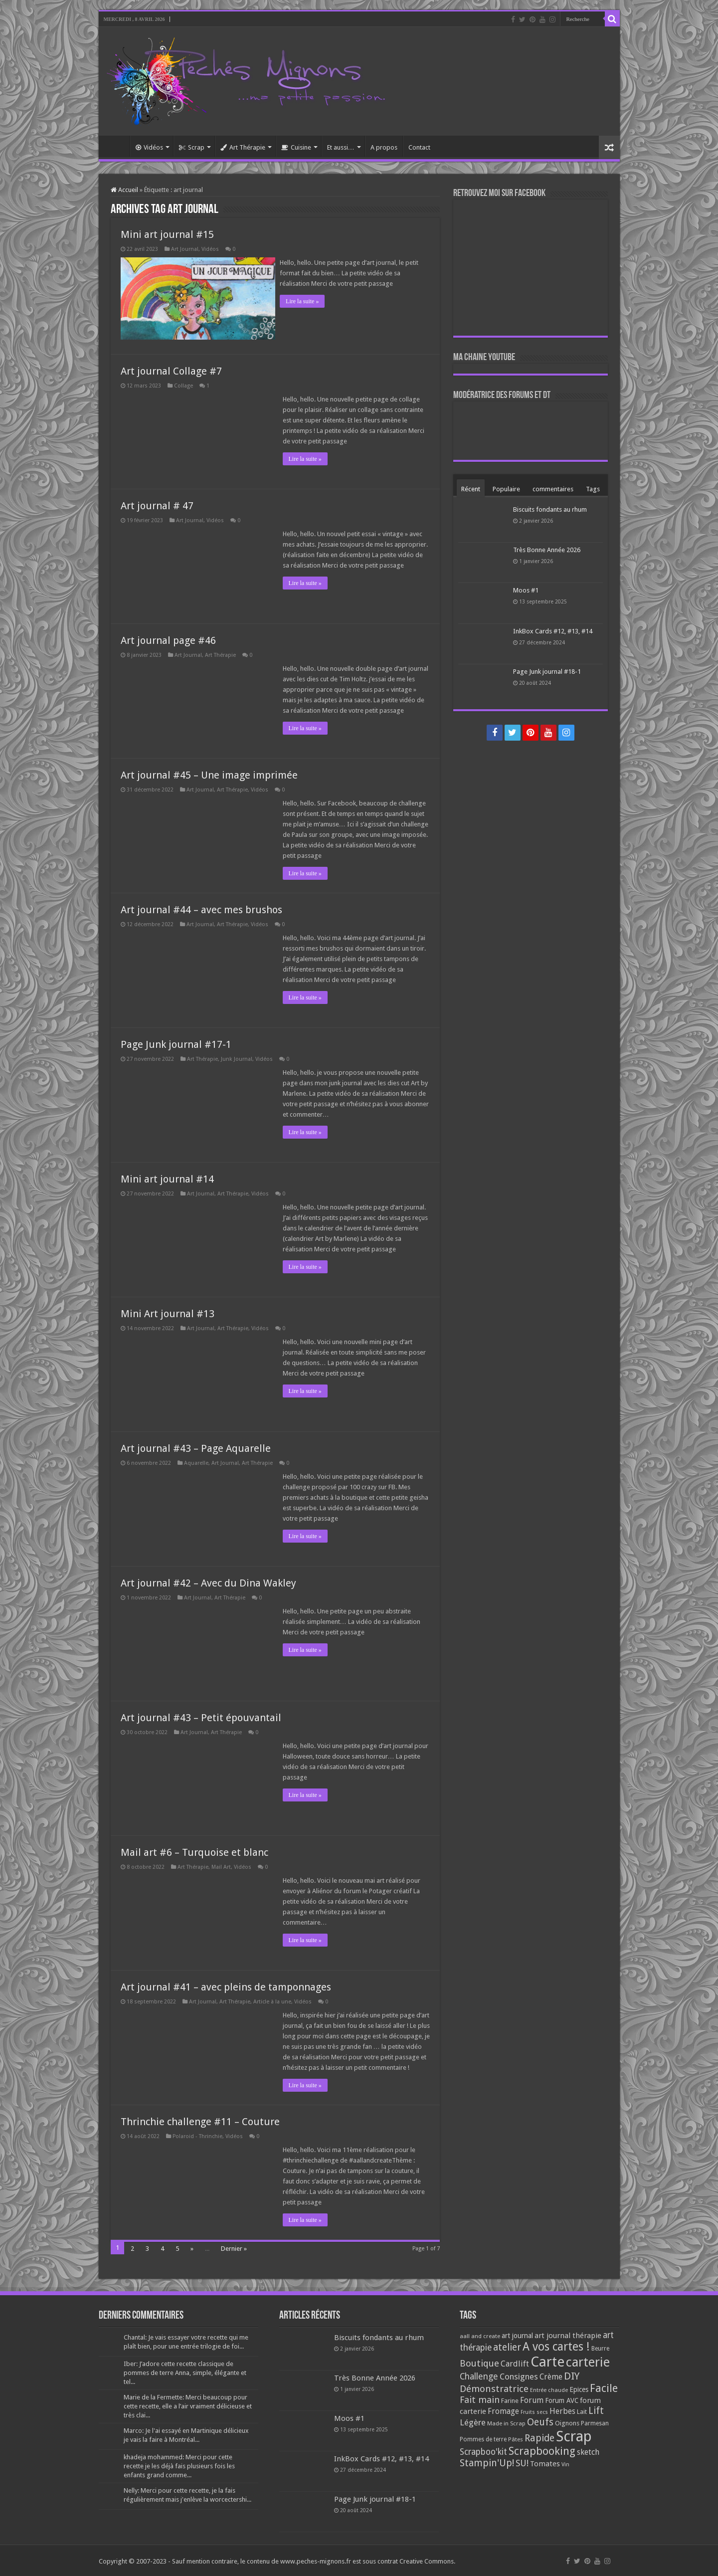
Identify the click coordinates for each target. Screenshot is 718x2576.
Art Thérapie (242, 147)
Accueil (117, 146)
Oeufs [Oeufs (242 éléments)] (540, 2420)
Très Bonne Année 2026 (546, 550)
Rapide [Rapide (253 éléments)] (539, 2436)
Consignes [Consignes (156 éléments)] (519, 2374)
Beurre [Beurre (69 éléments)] (600, 2346)
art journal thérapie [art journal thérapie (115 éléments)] (568, 2333)
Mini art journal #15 (167, 234)
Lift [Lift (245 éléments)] (596, 2408)
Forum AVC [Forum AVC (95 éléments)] (561, 2398)
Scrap (191, 147)
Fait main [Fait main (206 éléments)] (480, 2397)
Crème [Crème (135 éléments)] (550, 2374)
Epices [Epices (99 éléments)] (578, 2387)
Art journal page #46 (168, 638)
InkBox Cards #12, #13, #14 (552, 631)
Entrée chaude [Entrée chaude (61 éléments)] (549, 2387)
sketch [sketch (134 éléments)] (588, 2450)
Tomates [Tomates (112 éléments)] (545, 2461)
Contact (419, 147)
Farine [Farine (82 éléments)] (510, 2398)
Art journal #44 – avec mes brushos (201, 908)
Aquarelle (196, 1461)
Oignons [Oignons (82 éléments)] (567, 2421)
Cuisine (296, 147)
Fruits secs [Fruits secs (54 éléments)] (534, 2410)
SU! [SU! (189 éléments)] (522, 2461)
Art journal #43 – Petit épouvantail (201, 1716)
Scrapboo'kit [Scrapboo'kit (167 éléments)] (483, 2450)
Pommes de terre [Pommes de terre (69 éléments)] (483, 2437)
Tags (593, 489)
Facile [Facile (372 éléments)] (604, 2386)
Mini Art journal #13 (167, 1312)
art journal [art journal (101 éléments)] (517, 2334)
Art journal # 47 (157, 504)
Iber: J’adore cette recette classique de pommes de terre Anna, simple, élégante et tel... (185, 2370)
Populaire (506, 489)
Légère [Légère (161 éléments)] (473, 2420)
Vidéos (149, 147)
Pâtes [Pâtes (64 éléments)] (515, 2437)
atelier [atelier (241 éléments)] (507, 2345)
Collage (183, 384)
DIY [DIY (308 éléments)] (571, 2374)
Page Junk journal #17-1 (176, 1042)
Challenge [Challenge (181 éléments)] (479, 2374)
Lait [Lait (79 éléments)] (582, 2409)
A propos (383, 147)
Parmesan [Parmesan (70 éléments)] (595, 2421)
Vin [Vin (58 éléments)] (565, 2462)
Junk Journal (236, 1057)
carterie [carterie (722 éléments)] (588, 2360)
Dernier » (234, 2246)
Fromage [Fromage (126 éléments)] (503, 2409)
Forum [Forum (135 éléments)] (531, 2398)
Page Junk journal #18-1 (547, 671)
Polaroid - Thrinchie (197, 2134)
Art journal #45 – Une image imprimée (209, 773)
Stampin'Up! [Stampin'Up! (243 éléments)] (487, 2461)
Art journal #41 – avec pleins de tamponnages (226, 1985)
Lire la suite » (305, 301)
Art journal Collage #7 (171, 369)
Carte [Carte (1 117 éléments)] (547, 2360)
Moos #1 (525, 590)
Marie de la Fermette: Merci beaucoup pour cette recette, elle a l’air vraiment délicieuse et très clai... (188, 2404)
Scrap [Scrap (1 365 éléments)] (574, 2434)
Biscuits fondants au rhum (550, 509)
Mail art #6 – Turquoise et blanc (194, 1850)
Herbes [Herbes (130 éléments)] (562, 2409)
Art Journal (184, 249)
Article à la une (272, 1999)
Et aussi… (341, 147)
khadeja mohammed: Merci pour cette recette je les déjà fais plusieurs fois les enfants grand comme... (179, 2464)
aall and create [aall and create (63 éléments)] (480, 2334)
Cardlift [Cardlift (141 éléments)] (515, 2362)
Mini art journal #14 (167, 1177)
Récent (470, 489)
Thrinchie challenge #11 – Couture (200, 2120)
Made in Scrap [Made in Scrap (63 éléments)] (506, 2421)
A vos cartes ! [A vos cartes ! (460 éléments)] (556, 2345)
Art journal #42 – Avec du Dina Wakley (208, 1581)
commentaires (553, 489)
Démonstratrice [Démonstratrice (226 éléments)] (494, 2386)
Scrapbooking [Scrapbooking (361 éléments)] (542, 2449)
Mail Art (221, 1865)
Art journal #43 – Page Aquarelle (196, 1446)
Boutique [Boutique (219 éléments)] (479, 2361)
